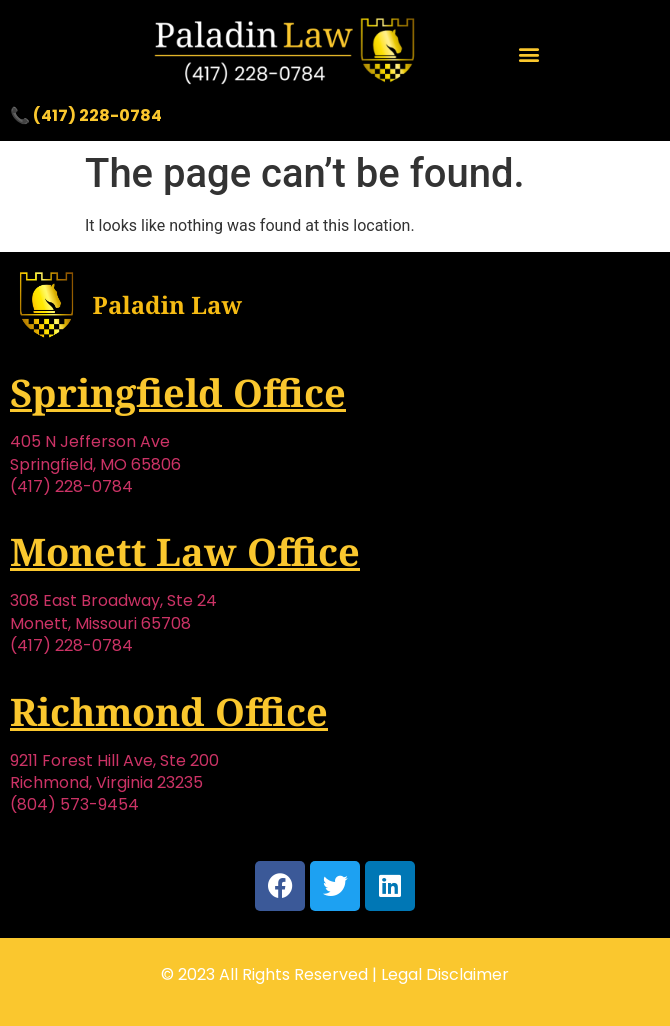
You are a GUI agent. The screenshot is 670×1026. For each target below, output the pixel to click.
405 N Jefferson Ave (90, 441)
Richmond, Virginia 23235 (106, 782)
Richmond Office (169, 711)
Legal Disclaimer (445, 974)
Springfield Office (178, 392)
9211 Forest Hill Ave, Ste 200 (114, 760)
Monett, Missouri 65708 (100, 623)
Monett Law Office (185, 551)
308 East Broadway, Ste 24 (113, 600)
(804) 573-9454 (74, 804)
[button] (529, 53)
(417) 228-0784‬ (71, 486)
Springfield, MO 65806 (95, 464)
